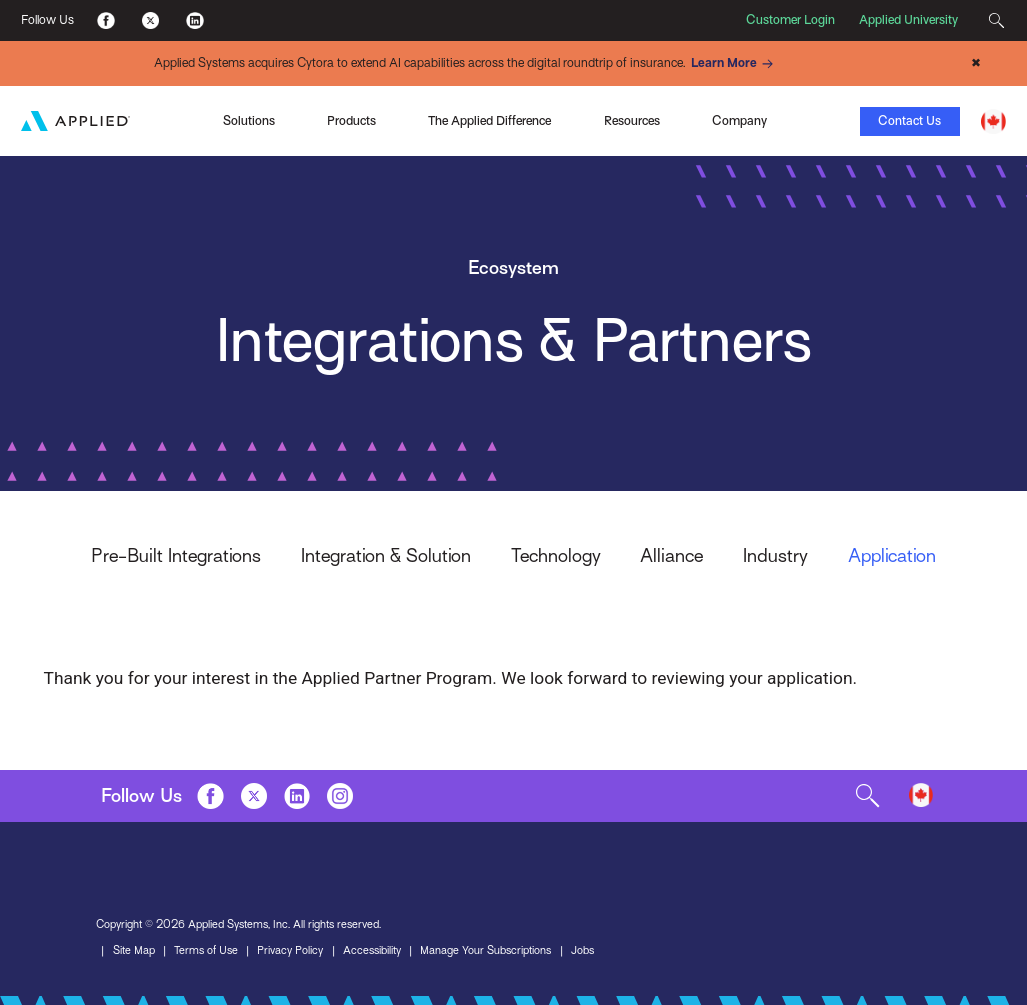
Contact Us (909, 121)
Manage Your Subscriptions (485, 950)
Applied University (908, 20)
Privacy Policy (290, 950)
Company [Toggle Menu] (739, 121)
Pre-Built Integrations (176, 555)
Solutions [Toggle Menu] (249, 121)
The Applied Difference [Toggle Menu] (489, 121)
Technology (556, 555)
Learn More (735, 64)
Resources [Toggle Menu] (632, 121)
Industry (775, 555)
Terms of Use (206, 950)
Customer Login (790, 20)
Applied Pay (155, 119)
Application (892, 555)
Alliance (671, 555)
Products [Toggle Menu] (351, 121)
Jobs (582, 950)
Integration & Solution (386, 555)
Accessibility (372, 950)
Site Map (134, 950)
